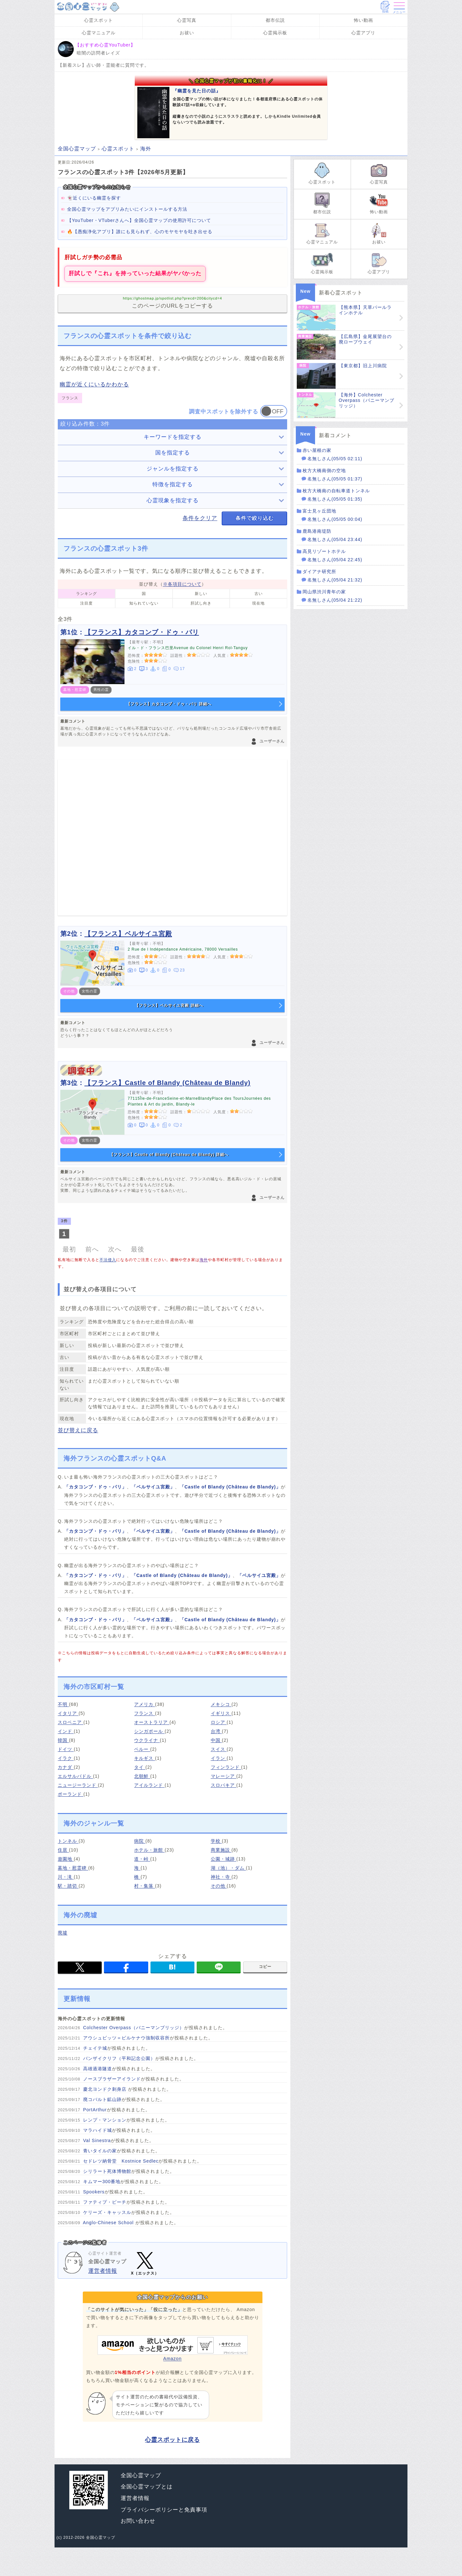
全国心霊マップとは (147, 2487)
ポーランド (70, 1794)
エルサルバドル (75, 1776)
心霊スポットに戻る (172, 2439)
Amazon (173, 2348)
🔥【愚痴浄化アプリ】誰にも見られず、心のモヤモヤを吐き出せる (139, 231)
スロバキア (223, 1785)
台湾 (216, 1731)
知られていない (143, 603)
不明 (63, 1704)
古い (258, 593)
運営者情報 (102, 2271)
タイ (139, 1767)
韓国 (63, 1740)
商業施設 (221, 1849)
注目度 (86, 603)
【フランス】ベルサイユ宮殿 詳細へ (169, 1005)
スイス (219, 1749)
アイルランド (149, 1785)
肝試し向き (201, 603)
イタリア (68, 1713)
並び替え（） (172, 584)
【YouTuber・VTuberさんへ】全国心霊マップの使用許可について (139, 220)
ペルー (142, 1749)
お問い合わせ (138, 2521)
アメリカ (144, 1704)
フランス (144, 1713)
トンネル (68, 1840)
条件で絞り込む (254, 518)
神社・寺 (221, 1876)
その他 (219, 1885)
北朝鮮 (142, 1776)
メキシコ (221, 1704)
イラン (219, 1758)
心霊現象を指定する (173, 500)
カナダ (66, 1767)
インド (66, 1731)
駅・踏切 (68, 1885)
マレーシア (223, 1776)
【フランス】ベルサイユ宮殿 (128, 933)
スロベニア (70, 1722)
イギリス (221, 1713)
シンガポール (149, 1731)
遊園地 (66, 1858)
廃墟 (62, 1932)
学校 (216, 1840)
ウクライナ (147, 1740)
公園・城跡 (223, 1858)
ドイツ (66, 1749)
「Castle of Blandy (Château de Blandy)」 (230, 1486)
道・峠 (142, 1858)
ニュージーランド (78, 1785)
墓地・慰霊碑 (73, 1867)
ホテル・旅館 (149, 1849)
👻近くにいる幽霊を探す (94, 197)
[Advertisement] (172, 837)
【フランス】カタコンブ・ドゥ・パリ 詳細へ (168, 703)
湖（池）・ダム (228, 1867)
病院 (139, 1840)
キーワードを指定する (172, 437)
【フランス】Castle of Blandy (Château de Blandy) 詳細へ (168, 1154)
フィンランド (226, 1767)
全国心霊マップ (141, 2475)
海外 (204, 1260)
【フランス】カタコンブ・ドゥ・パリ (141, 632)
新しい (201, 593)
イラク (66, 1758)
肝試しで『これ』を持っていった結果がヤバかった (135, 273)
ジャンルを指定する (173, 469)
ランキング (86, 593)
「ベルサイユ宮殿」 (153, 1486)
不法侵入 (107, 1260)
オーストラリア (151, 1722)
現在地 (258, 603)
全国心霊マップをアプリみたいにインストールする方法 (127, 209)
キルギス (144, 1758)
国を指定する (172, 453)
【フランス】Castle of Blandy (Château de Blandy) (167, 1082)
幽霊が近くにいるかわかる (94, 384)
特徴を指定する (172, 484)
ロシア (219, 1722)
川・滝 (66, 1876)
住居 (63, 1849)
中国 (216, 1740)
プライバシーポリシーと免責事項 (164, 2510)
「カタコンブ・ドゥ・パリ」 (95, 1486)
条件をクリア (200, 518)
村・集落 (144, 1885)
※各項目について (182, 584)
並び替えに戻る (78, 1430)
